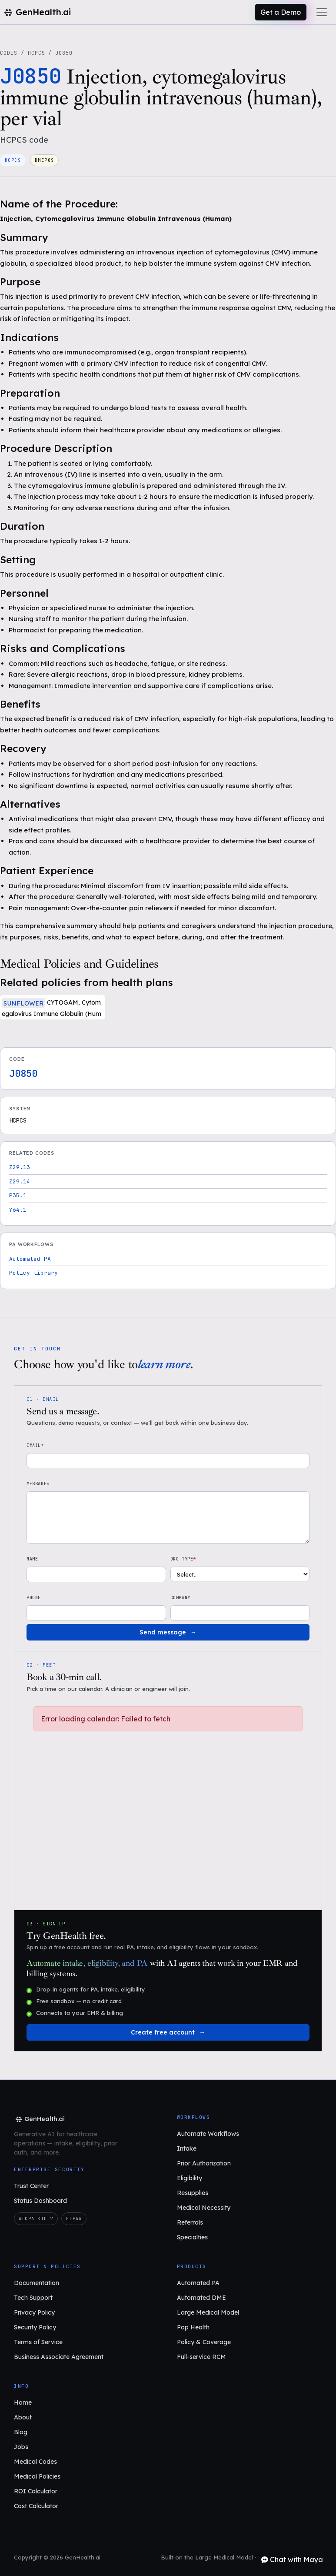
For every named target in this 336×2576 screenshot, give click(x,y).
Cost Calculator (36, 2506)
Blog (20, 2432)
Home (23, 2402)
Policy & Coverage (204, 2342)
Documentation (36, 2283)
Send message (163, 1632)
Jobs (21, 2447)
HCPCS (36, 53)
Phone (34, 1597)
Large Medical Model (208, 2312)
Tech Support (33, 2298)
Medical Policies (37, 2476)
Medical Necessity (203, 2208)
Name (32, 1559)
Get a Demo (280, 12)
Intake (186, 2148)
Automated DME (201, 2298)
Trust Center (31, 2186)
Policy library (33, 1272)
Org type (183, 1559)
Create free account (163, 2032)
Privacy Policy (34, 2312)
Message (38, 1484)
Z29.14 (19, 1181)
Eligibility (189, 2178)
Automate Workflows (208, 2134)
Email (35, 1445)
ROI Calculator (35, 2491)
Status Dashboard (40, 2201)
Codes (8, 53)
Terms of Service (38, 2342)
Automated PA (30, 1259)
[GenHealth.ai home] (39, 2119)
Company (180, 1597)
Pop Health (193, 2327)
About (23, 2417)
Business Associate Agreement (58, 2357)
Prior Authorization (204, 2163)
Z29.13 (19, 1167)
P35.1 (18, 1195)
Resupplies (192, 2193)
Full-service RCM (201, 2357)
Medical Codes (35, 2462)
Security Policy (35, 2327)
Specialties (192, 2237)
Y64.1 (18, 1209)
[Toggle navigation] (321, 12)
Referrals (190, 2222)
